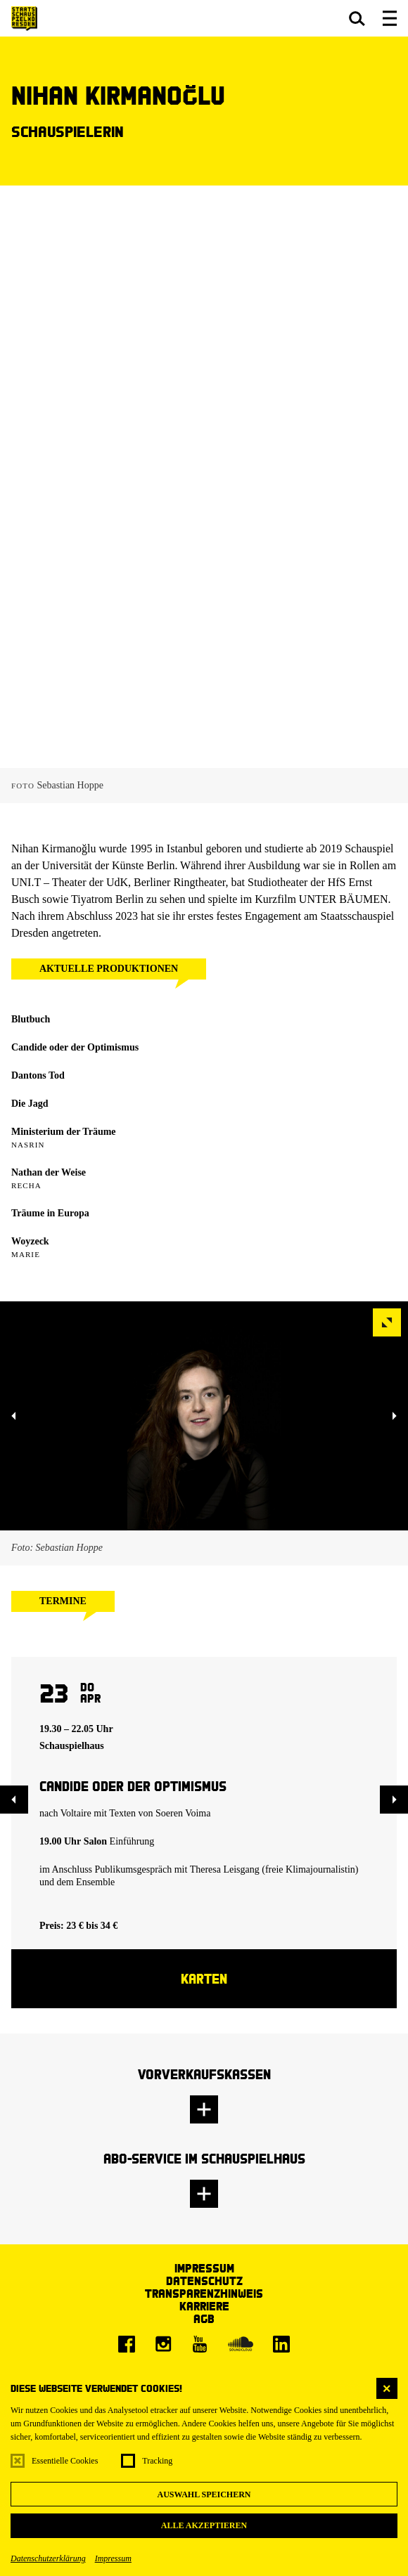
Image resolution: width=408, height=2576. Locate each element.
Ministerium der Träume (63, 1131)
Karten (204, 1978)
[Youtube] (199, 2344)
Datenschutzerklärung (48, 2558)
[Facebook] (126, 2344)
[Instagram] (163, 2344)
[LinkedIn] (281, 2344)
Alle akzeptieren (204, 2525)
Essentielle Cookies (65, 2461)
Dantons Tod (38, 1075)
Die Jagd (30, 1103)
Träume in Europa (50, 1213)
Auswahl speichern (203, 2494)
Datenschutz (204, 2280)
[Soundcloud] (240, 2344)
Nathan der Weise (48, 1172)
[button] (357, 18)
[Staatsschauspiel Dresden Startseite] (24, 18)
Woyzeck (30, 1241)
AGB (204, 2318)
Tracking (157, 2461)
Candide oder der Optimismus (75, 1047)
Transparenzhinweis (204, 2293)
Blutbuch (30, 1019)
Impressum (113, 2558)
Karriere (204, 2305)
